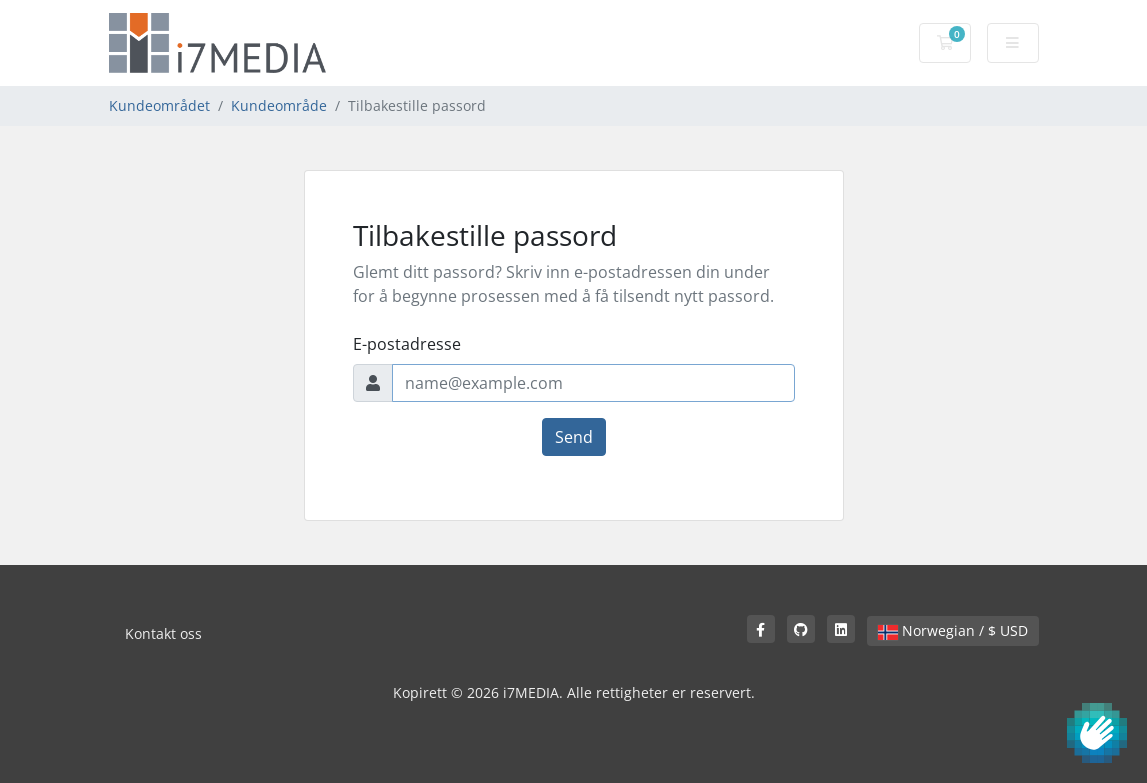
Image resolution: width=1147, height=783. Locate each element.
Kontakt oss (163, 633)
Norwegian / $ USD (953, 630)
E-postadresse (407, 344)
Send (574, 437)
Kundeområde (279, 105)
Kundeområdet (159, 105)
